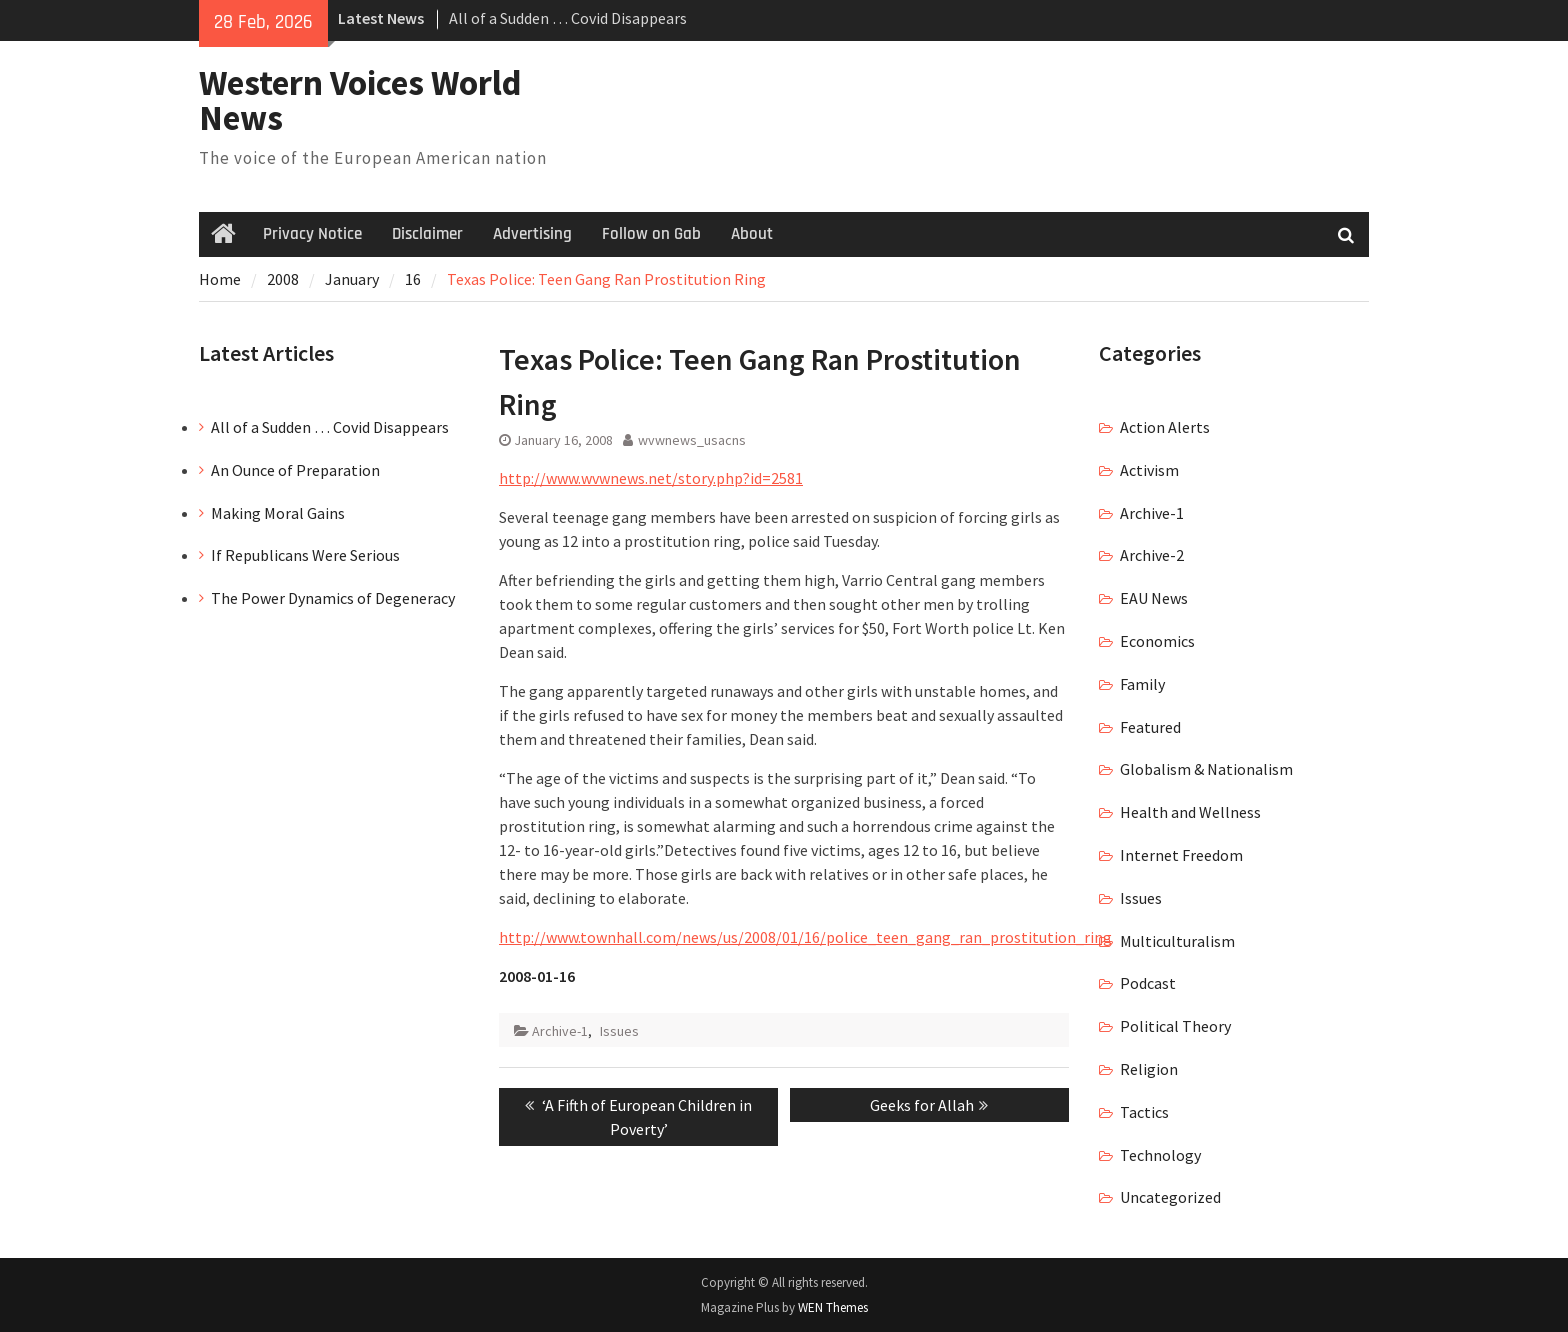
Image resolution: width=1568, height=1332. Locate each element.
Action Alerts (1165, 427)
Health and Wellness (1190, 812)
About (752, 234)
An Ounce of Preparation (295, 470)
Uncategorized (1170, 1197)
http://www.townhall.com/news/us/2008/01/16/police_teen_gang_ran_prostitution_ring (805, 937)
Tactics (1144, 1112)
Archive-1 (560, 1031)
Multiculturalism (1177, 941)
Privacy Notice (312, 234)
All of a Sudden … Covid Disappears (568, 18)
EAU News (1154, 598)
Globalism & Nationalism (1206, 769)
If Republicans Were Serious (305, 555)
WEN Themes (833, 1307)
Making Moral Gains (278, 513)
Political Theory (1175, 1026)
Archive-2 (1152, 555)
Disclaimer (427, 234)
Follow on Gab (651, 234)
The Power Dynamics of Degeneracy (333, 598)
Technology (1160, 1155)
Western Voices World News (360, 100)
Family (1142, 684)
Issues (619, 1031)
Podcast (1148, 983)
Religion (1149, 1069)
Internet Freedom (1181, 855)
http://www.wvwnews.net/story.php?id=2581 (651, 478)
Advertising (532, 234)
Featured (1150, 727)
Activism (1149, 470)
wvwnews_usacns (692, 440)
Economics (1157, 641)
